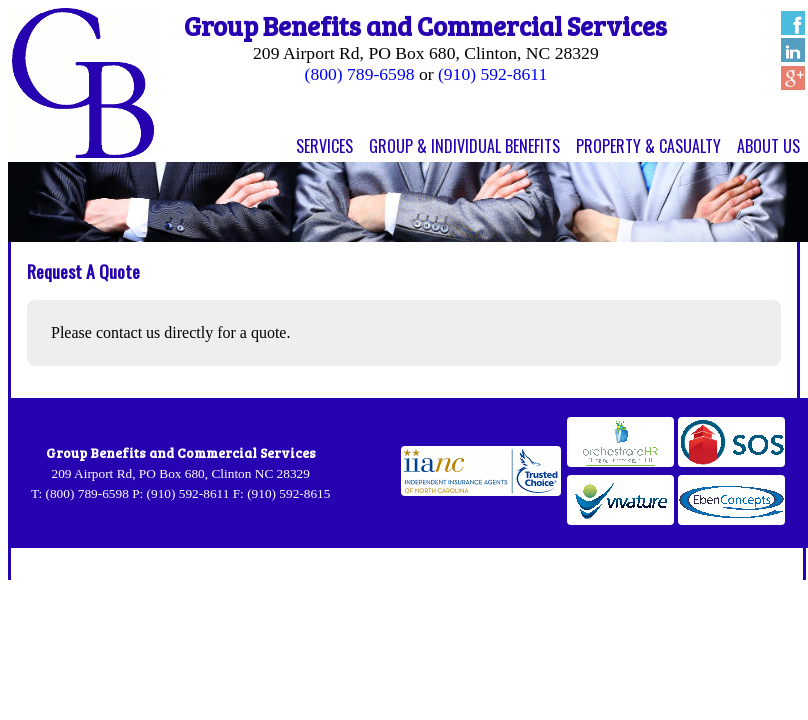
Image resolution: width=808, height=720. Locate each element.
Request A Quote (83, 271)
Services (324, 146)
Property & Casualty (648, 146)
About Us (768, 146)
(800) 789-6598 (360, 74)
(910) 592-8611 (492, 74)
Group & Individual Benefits (464, 146)
